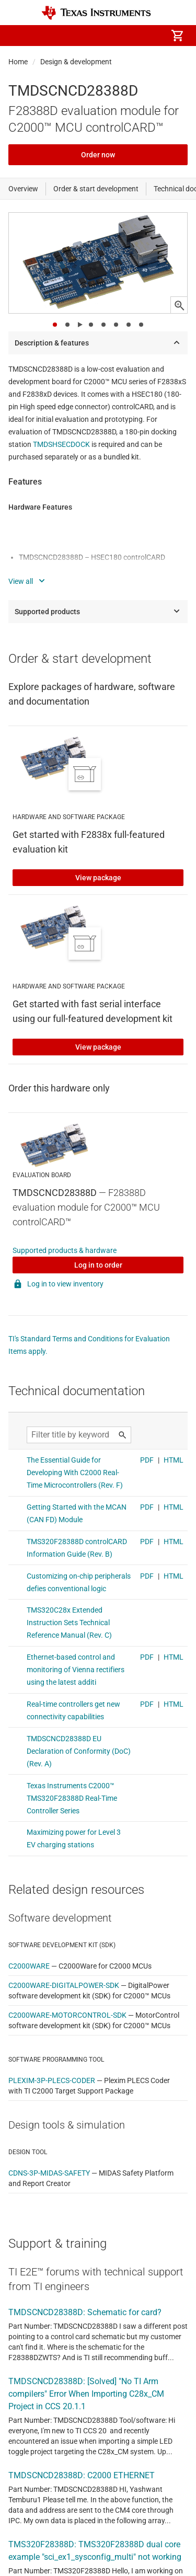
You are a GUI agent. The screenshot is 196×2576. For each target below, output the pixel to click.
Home (18, 62)
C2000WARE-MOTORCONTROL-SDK (67, 2015)
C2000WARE (29, 1966)
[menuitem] (89, 35)
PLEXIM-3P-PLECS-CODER (51, 2080)
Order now (98, 155)
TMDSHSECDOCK (61, 444)
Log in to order (98, 1265)
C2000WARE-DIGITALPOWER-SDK (63, 1985)
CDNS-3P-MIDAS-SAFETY (49, 2173)
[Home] (96, 13)
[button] (18, 35)
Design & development (76, 62)
